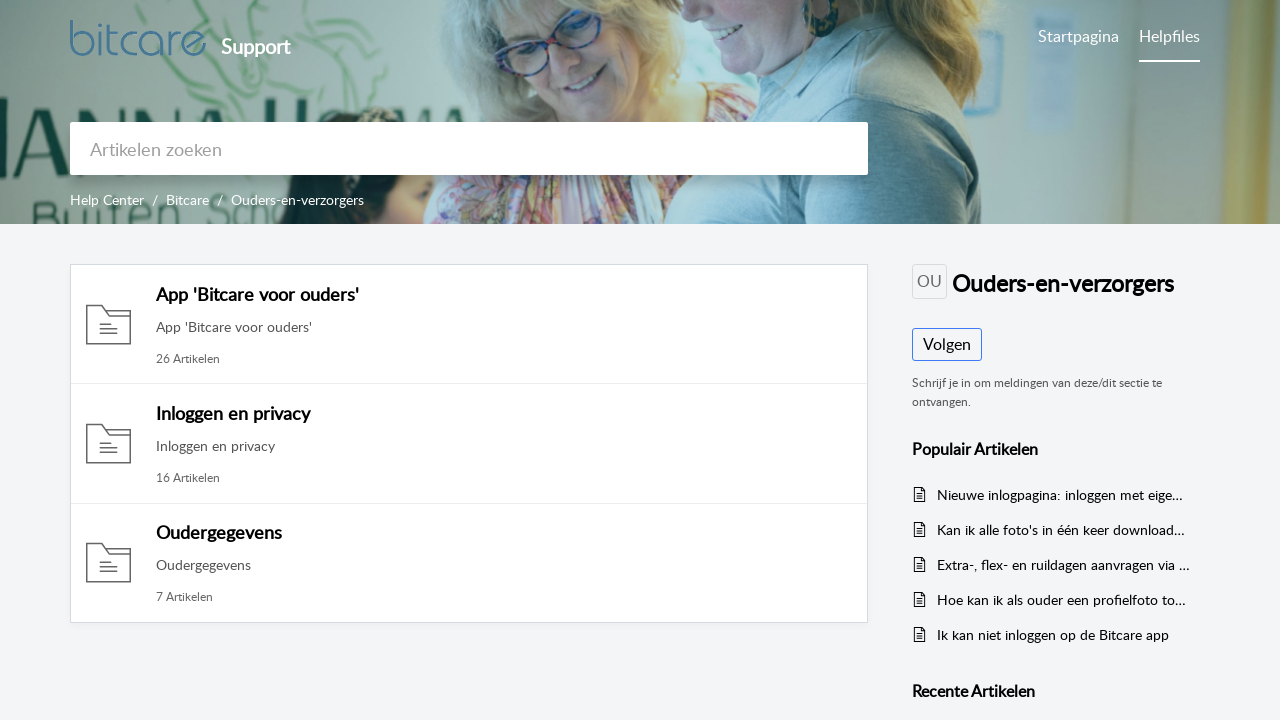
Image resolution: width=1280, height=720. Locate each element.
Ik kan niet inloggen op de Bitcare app (1053, 634)
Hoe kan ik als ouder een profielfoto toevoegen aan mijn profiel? (1063, 599)
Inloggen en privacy (233, 413)
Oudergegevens (219, 532)
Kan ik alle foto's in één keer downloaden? (1063, 529)
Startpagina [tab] (1078, 36)
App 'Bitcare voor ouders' (257, 294)
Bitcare (187, 199)
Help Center (107, 199)
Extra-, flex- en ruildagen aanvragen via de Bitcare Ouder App (1063, 564)
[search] (469, 148)
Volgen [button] (947, 344)
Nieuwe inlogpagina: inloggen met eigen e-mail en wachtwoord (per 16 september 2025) (1063, 494)
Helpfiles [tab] (1169, 36)
